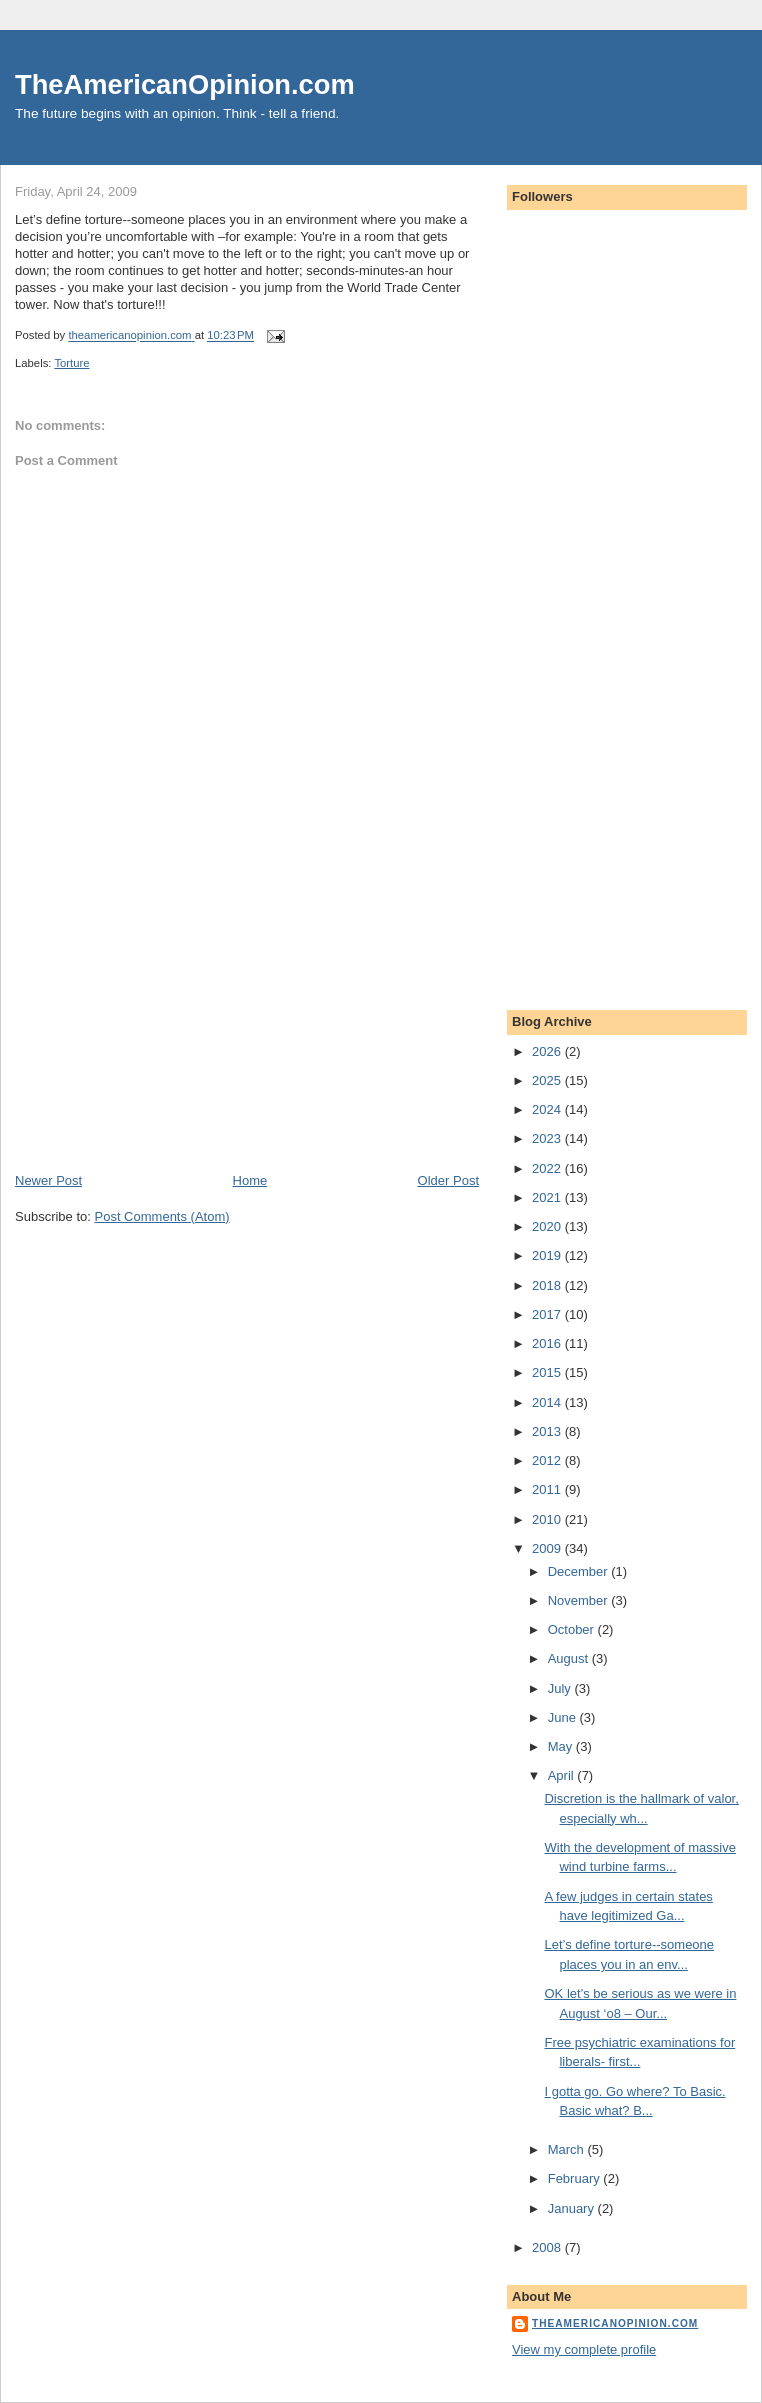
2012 (548, 1460)
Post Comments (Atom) (162, 1216)
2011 (548, 1489)
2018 (548, 1285)
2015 (548, 1372)
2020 (548, 1226)
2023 (548, 1138)
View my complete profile (584, 2349)
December (580, 1571)
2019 (548, 1255)
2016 (548, 1343)
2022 (548, 1168)
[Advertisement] (165, 1032)
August (570, 1658)
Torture (71, 363)
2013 (548, 1431)
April (563, 1775)
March (568, 2149)
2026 (548, 1051)
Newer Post (48, 1180)
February (576, 2178)
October (573, 1629)
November (580, 1600)
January (573, 2208)
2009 (548, 1548)
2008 (548, 2247)
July (561, 1688)
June (564, 1717)
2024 (548, 1109)
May (562, 1746)
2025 (548, 1080)
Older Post (448, 1180)
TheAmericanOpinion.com (185, 84)
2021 (548, 1197)
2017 (548, 1314)
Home (250, 1180)
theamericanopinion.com (615, 2323)
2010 (548, 1519)
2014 (548, 1402)
